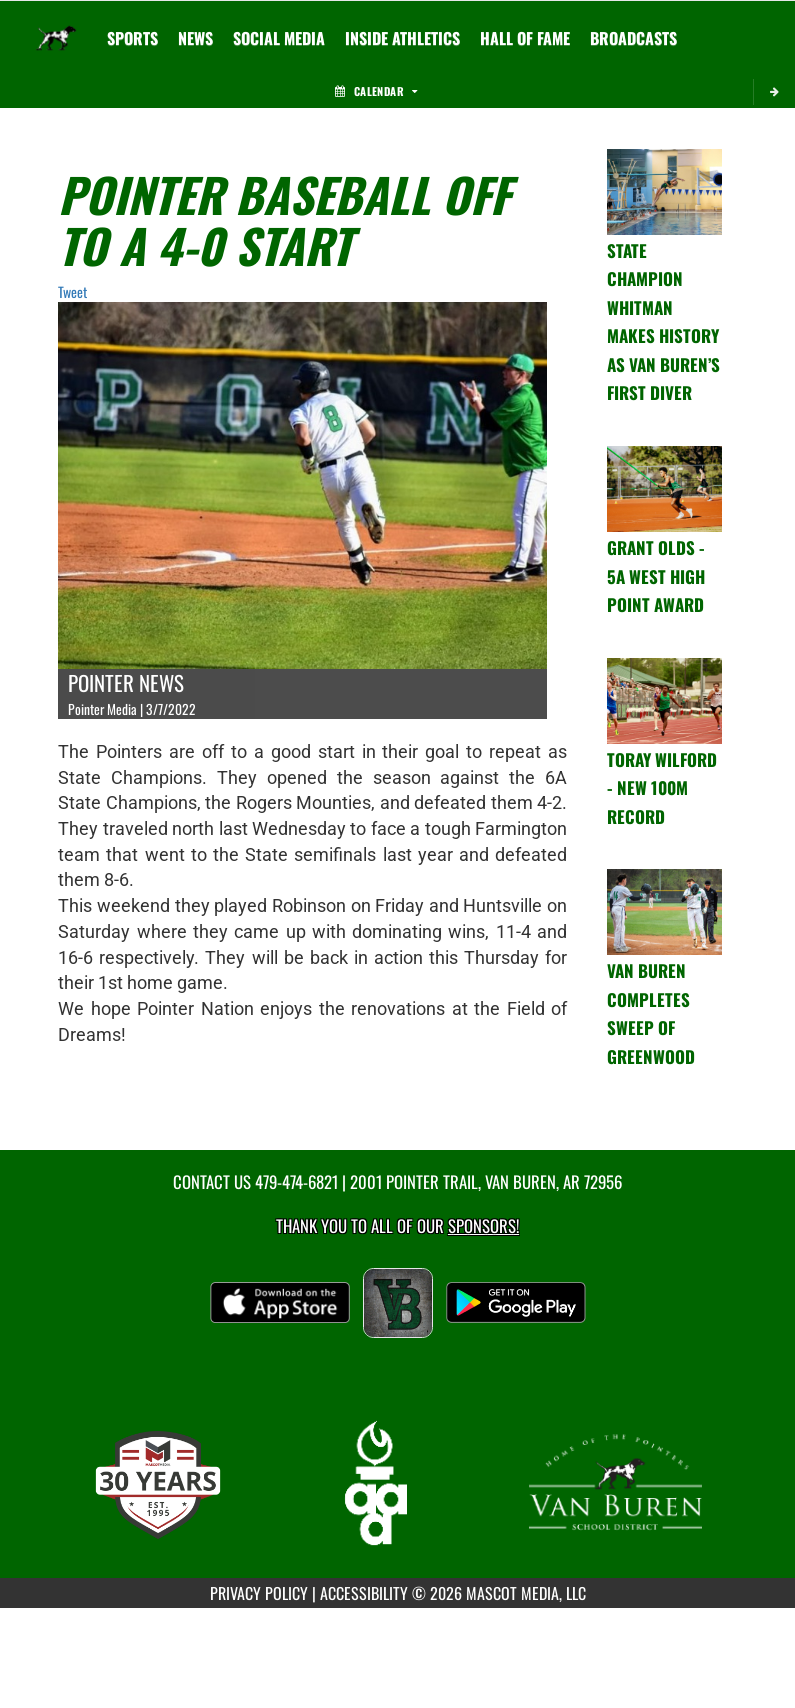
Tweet (72, 291)
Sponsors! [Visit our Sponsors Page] (483, 1225)
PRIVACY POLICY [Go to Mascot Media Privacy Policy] (259, 1593)
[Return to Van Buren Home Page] (56, 26)
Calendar (376, 91)
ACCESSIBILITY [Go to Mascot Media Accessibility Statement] (364, 1593)
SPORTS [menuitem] (132, 38)
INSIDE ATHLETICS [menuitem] (402, 38)
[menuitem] (195, 38)
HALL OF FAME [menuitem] (525, 38)
